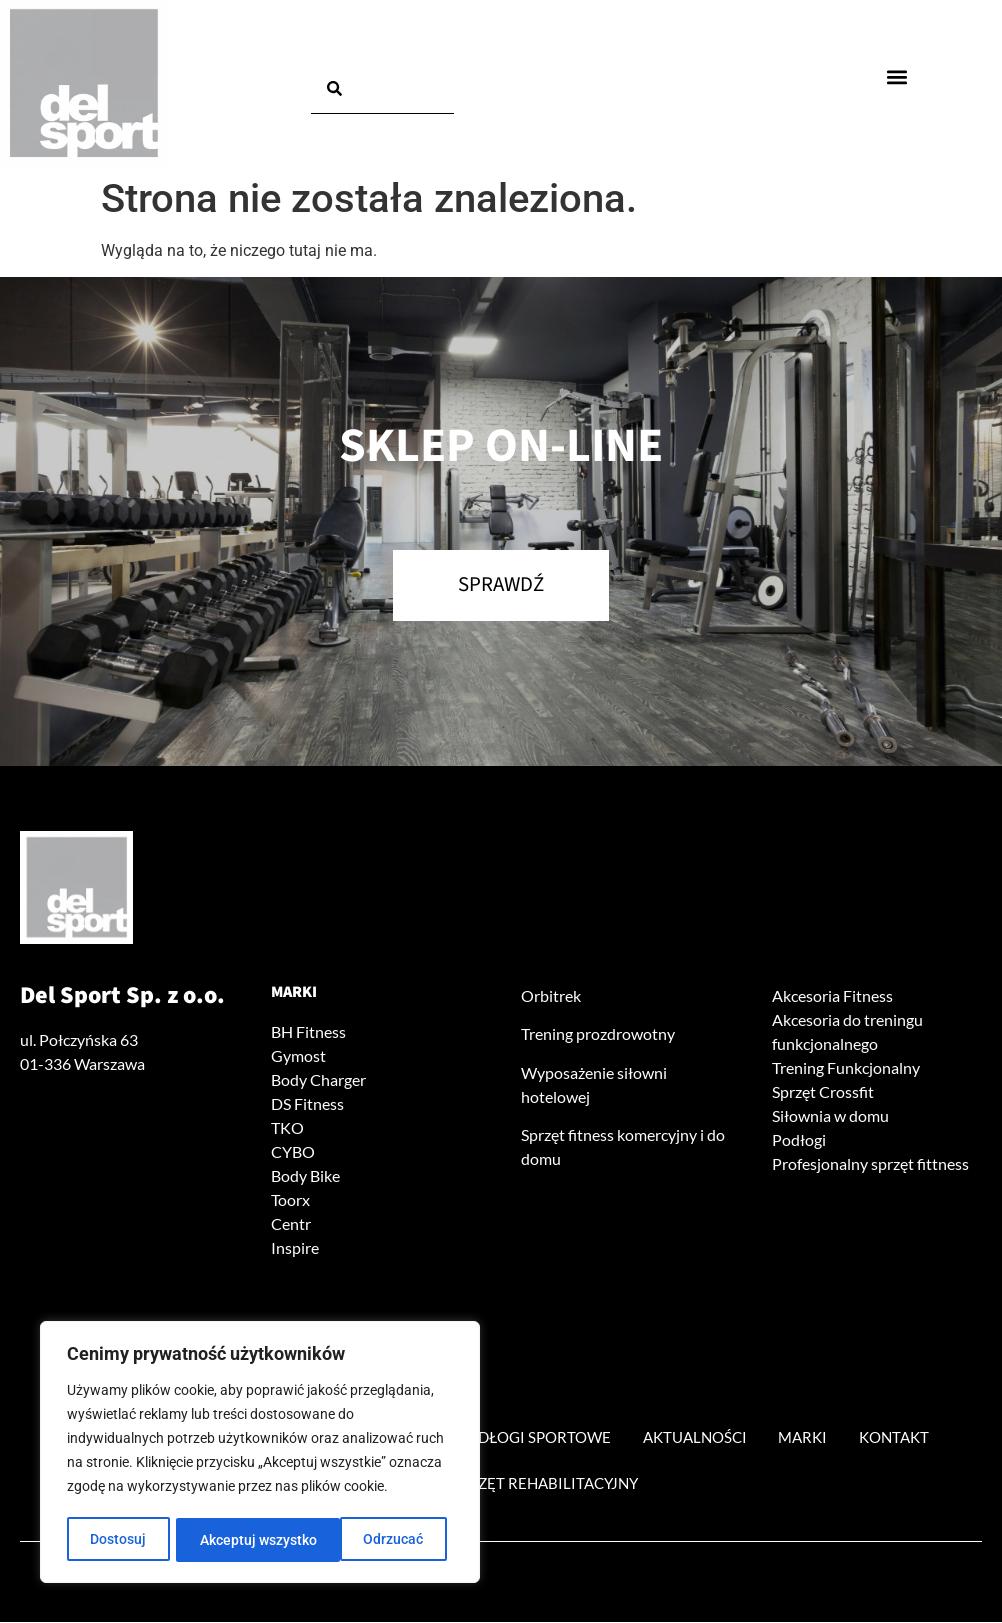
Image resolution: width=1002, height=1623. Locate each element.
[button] (896, 76)
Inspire (295, 1248)
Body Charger (318, 1080)
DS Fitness (307, 1104)
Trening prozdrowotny (598, 1034)
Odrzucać (230, 1540)
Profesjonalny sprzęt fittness (870, 1164)
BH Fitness (308, 1032)
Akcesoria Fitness (832, 996)
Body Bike (305, 1176)
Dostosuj (118, 1540)
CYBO (293, 1152)
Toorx (290, 1200)
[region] (260, 1454)
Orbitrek (551, 996)
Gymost (298, 1056)
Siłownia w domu (830, 1116)
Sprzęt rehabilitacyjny (546, 1483)
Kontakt (921, 1437)
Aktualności (708, 1437)
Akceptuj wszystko (371, 1540)
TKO (287, 1128)
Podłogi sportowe (536, 1437)
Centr (291, 1224)
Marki (294, 993)
